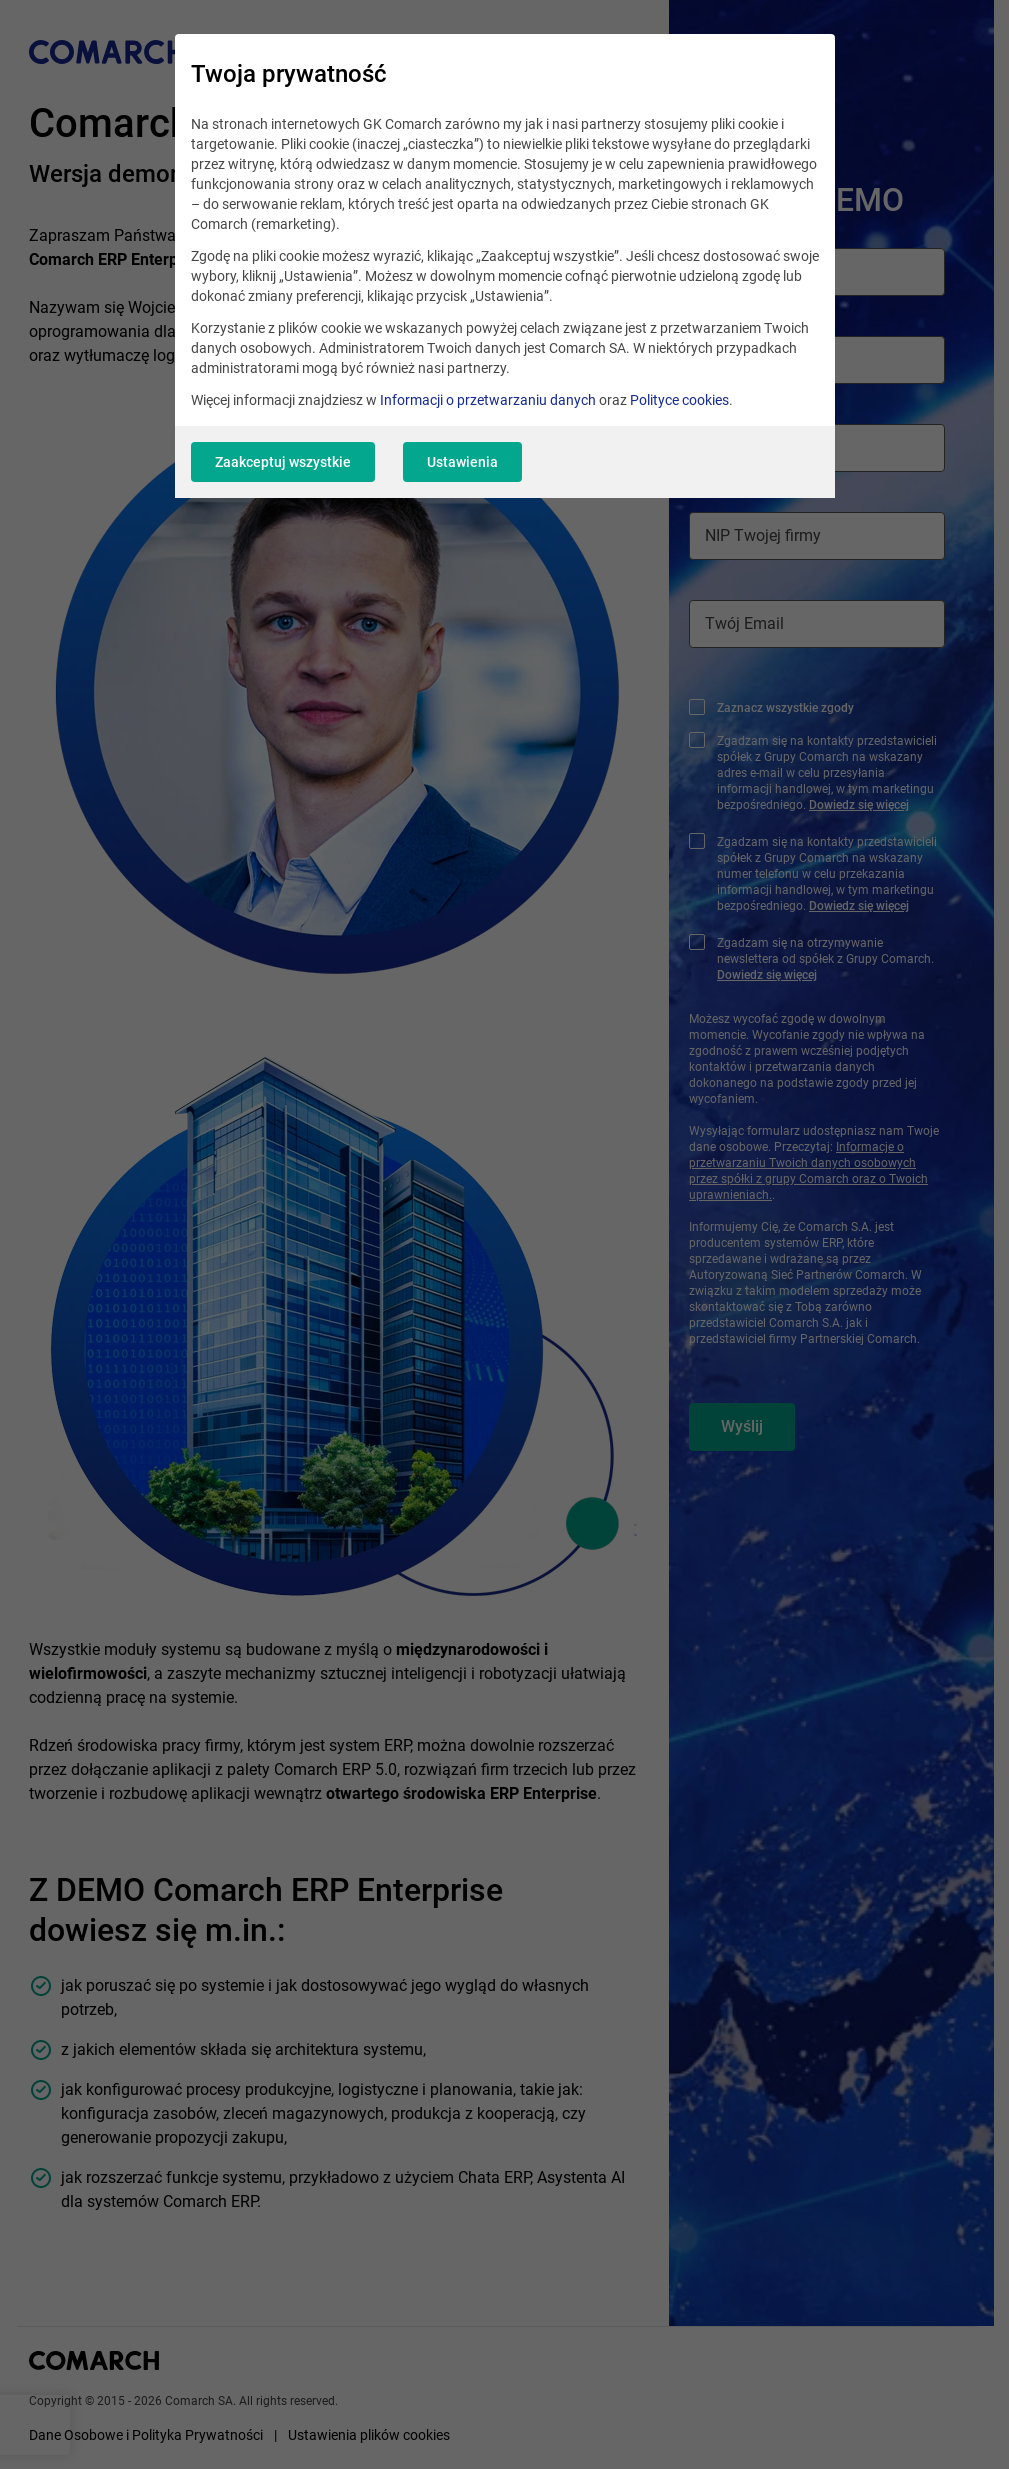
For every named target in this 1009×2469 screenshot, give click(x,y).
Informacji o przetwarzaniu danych (488, 400)
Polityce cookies (679, 400)
